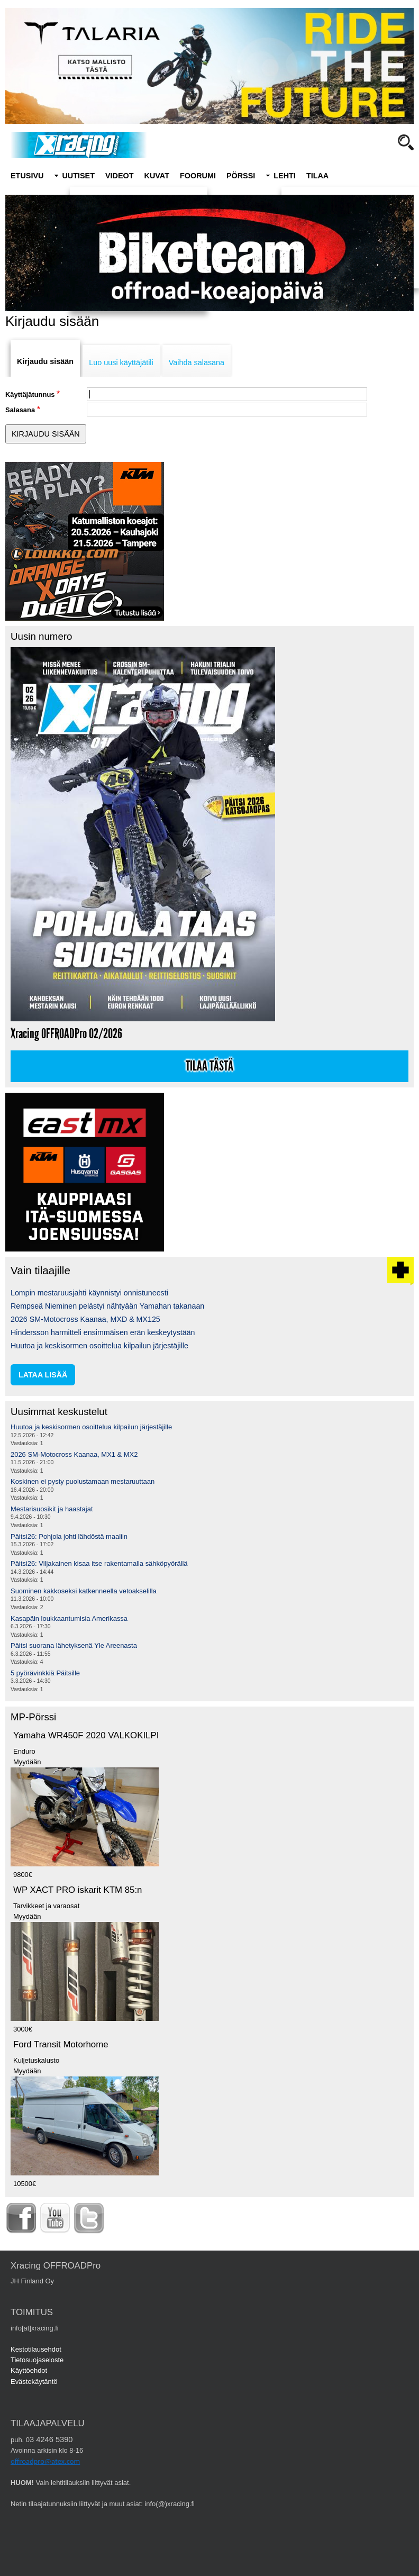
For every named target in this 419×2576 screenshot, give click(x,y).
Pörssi (240, 175)
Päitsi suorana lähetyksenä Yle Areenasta (74, 1645)
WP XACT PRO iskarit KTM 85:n (77, 1890)
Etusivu (27, 175)
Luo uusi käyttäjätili (121, 362)
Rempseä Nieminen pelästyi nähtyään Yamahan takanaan (107, 1306)
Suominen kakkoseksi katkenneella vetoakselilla (84, 1591)
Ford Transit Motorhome (60, 2044)
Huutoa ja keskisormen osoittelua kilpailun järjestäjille (99, 1345)
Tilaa (317, 175)
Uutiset (78, 175)
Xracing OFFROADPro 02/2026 (66, 1034)
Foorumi (198, 175)
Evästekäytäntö (34, 2381)
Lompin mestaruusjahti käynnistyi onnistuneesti (89, 1293)
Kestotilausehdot (36, 2349)
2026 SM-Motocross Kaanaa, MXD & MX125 (85, 1319)
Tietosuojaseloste (37, 2360)
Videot (119, 175)
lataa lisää (43, 1375)
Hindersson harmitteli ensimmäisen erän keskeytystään (103, 1332)
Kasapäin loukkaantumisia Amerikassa (69, 1618)
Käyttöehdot (29, 2370)
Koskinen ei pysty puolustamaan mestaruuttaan (82, 1481)
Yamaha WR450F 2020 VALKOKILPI (86, 1735)
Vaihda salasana (196, 362)
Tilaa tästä (209, 1066)
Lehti (285, 175)
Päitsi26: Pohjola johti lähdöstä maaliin (69, 1536)
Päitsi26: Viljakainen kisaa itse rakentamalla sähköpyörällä (99, 1563)
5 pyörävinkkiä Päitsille (45, 1673)
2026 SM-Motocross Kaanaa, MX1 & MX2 (74, 1454)
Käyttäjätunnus (30, 394)
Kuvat (156, 175)
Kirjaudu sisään (45, 361)
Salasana (20, 410)
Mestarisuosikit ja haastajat (52, 1509)
